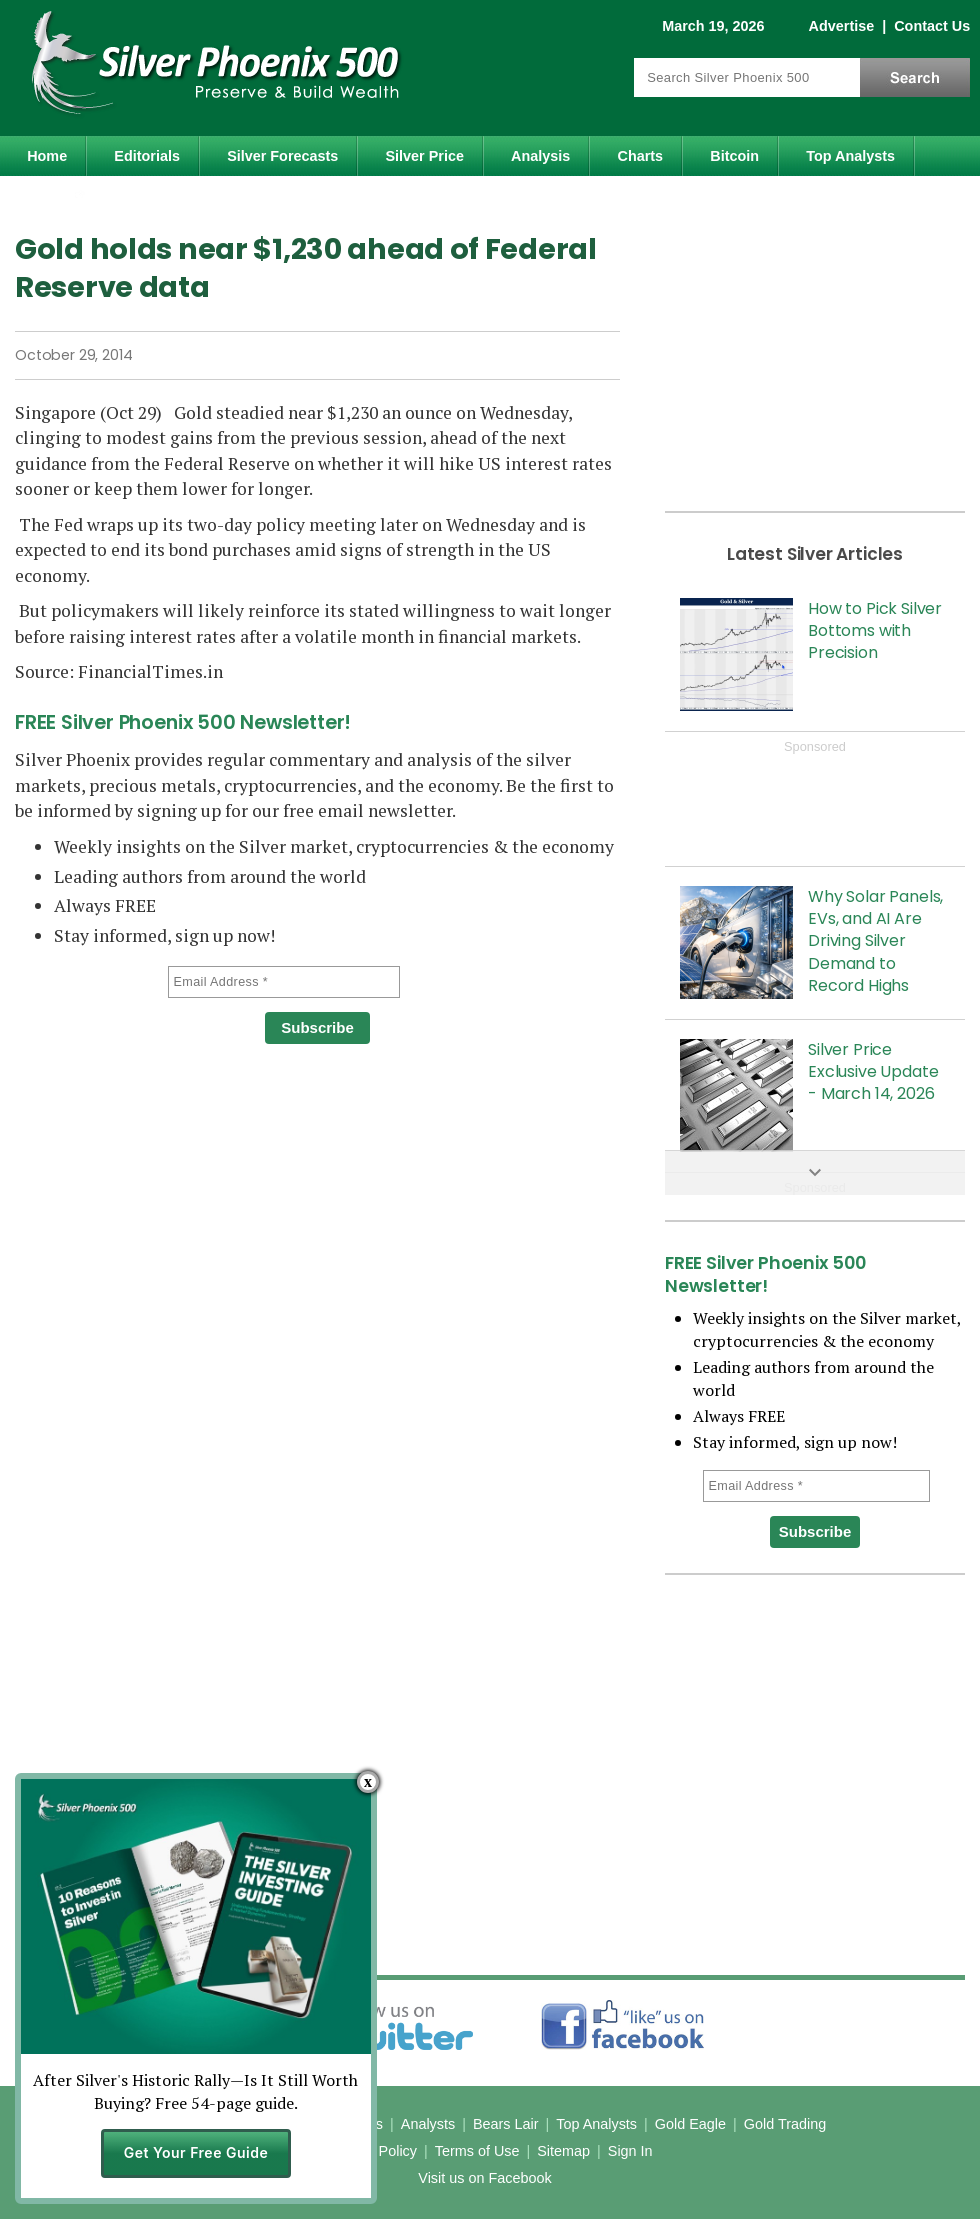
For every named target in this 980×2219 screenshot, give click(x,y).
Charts (641, 156)
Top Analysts (850, 156)
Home (47, 156)
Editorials (147, 156)
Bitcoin (734, 156)
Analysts (428, 2124)
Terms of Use (477, 2151)
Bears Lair (506, 2124)
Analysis (540, 156)
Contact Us (932, 26)
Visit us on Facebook (484, 2178)
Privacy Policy (372, 2151)
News (305, 2124)
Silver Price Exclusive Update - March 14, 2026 (873, 1072)
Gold (58, 200)
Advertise (842, 26)
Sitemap (563, 2151)
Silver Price (425, 156)
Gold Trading (785, 2124)
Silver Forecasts (282, 156)
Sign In (630, 2151)
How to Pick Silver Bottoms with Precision (875, 631)
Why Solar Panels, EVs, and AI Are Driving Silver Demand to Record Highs (875, 941)
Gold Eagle (690, 2124)
